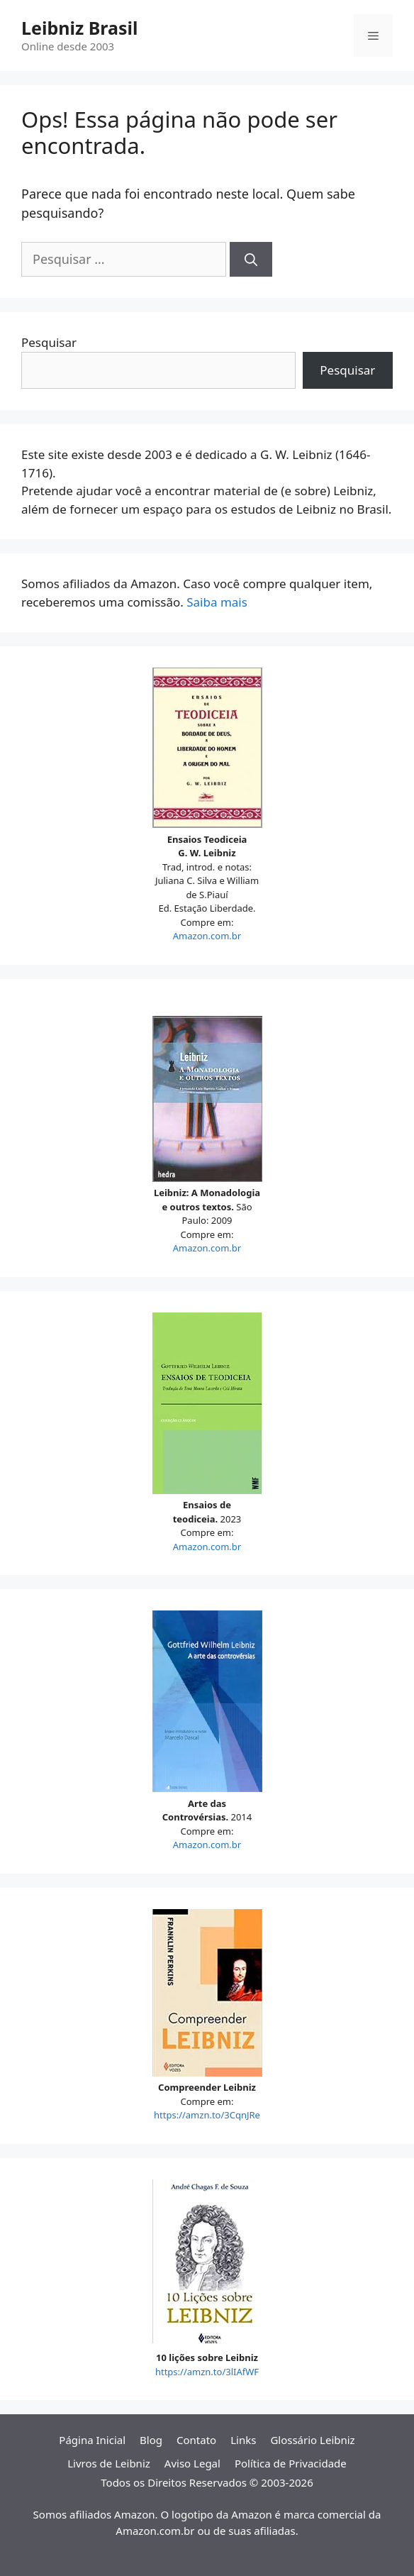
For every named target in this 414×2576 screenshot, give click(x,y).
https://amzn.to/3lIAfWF (207, 2371)
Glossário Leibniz (312, 2440)
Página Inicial (92, 2440)
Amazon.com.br (207, 935)
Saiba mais (216, 602)
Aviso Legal (192, 2463)
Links (243, 2440)
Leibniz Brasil (79, 28)
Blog (151, 2440)
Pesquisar (49, 342)
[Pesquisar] (251, 259)
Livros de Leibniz (108, 2463)
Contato (196, 2440)
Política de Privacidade (291, 2463)
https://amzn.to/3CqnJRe (207, 2114)
